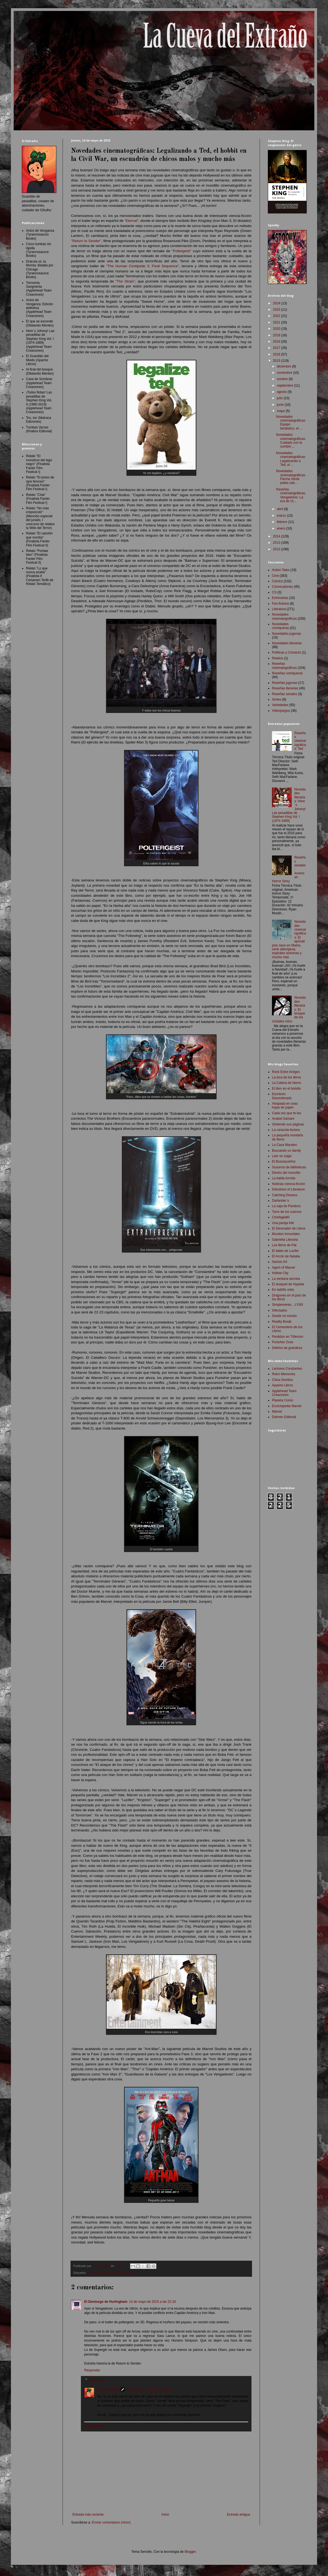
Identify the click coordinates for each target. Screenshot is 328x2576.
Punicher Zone (282, 1342)
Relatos (277, 658)
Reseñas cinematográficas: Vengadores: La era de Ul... (291, 495)
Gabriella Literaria (285, 1240)
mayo (281, 411)
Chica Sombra (282, 1380)
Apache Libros (282, 1385)
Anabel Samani (283, 1119)
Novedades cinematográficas (114, 2272)
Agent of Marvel (283, 1267)
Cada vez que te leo (286, 1113)
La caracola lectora (286, 1130)
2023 (277, 309)
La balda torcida (283, 1178)
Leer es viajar (282, 1156)
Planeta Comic (282, 1400)
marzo (282, 515)
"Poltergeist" (181, 251)
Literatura (279, 609)
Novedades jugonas (286, 634)
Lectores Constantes (287, 1369)
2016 (277, 354)
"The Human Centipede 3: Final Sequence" (142, 266)
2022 (277, 316)
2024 (277, 303)
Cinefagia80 (280, 1217)
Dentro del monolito (286, 1173)
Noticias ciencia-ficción (288, 1184)
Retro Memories (283, 1374)
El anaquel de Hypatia (288, 1284)
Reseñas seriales (284, 694)
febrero (282, 522)
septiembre (285, 385)
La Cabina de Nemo (286, 1083)
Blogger (190, 2552)
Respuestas (97, 2380)
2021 (277, 322)
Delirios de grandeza (287, 1348)
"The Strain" (125, 281)
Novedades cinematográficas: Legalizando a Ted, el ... (291, 459)
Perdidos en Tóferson (287, 1337)
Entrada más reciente (88, 2514)
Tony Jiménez (108, 2390)
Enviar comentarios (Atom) (111, 2522)
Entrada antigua (238, 2514)
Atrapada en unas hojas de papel (285, 1105)
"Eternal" (131, 221)
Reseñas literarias (285, 688)
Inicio (165, 2514)
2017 (277, 348)
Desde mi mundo (284, 1316)
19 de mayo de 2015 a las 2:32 (149, 2390)
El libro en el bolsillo (286, 1088)
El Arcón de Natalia (286, 1256)
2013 (277, 543)
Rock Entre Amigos (286, 1072)
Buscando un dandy (286, 1150)
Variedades (280, 705)
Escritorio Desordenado (282, 1096)
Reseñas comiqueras (287, 673)
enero (281, 528)
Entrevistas (280, 598)
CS (274, 592)
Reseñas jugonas (284, 683)
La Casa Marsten (284, 1145)
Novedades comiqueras (280, 626)
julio (280, 398)
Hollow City (280, 1273)
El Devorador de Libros (289, 1228)
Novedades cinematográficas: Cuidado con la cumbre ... (291, 440)
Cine (90, 2272)
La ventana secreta (286, 1279)
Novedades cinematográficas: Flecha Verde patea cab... (291, 477)
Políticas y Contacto (286, 652)
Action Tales (280, 570)
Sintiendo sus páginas (288, 1124)
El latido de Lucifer (285, 1251)
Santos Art (279, 1262)
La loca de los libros (286, 1077)
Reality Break (281, 1322)
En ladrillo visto (283, 1290)
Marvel (277, 1411)
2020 (277, 329)
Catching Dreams (284, 1195)
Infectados (279, 1310)
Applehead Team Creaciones (284, 1393)
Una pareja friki (283, 1223)
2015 (277, 361)
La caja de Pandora (286, 1206)
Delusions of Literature (288, 1189)
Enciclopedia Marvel (286, 1406)
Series (276, 699)
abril (280, 509)
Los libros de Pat (284, 1245)
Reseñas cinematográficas (284, 665)
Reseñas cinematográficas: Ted (300, 741)
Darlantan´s (280, 1200)
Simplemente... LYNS (287, 1305)
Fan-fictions (280, 603)
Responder (92, 2370)
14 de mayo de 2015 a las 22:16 (152, 2302)
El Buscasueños (283, 1161)
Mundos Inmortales (286, 1234)
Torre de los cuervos (286, 1212)
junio (281, 405)
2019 (277, 335)
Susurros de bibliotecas (289, 1167)
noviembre (285, 373)
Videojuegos (281, 711)
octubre (283, 379)
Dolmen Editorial (284, 1417)
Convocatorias (282, 587)
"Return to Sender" (86, 241)
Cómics (277, 581)
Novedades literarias (287, 643)
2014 (277, 536)
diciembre (284, 366)
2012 (277, 549)
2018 (277, 341)
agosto (282, 392)
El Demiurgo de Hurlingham (105, 2302)
